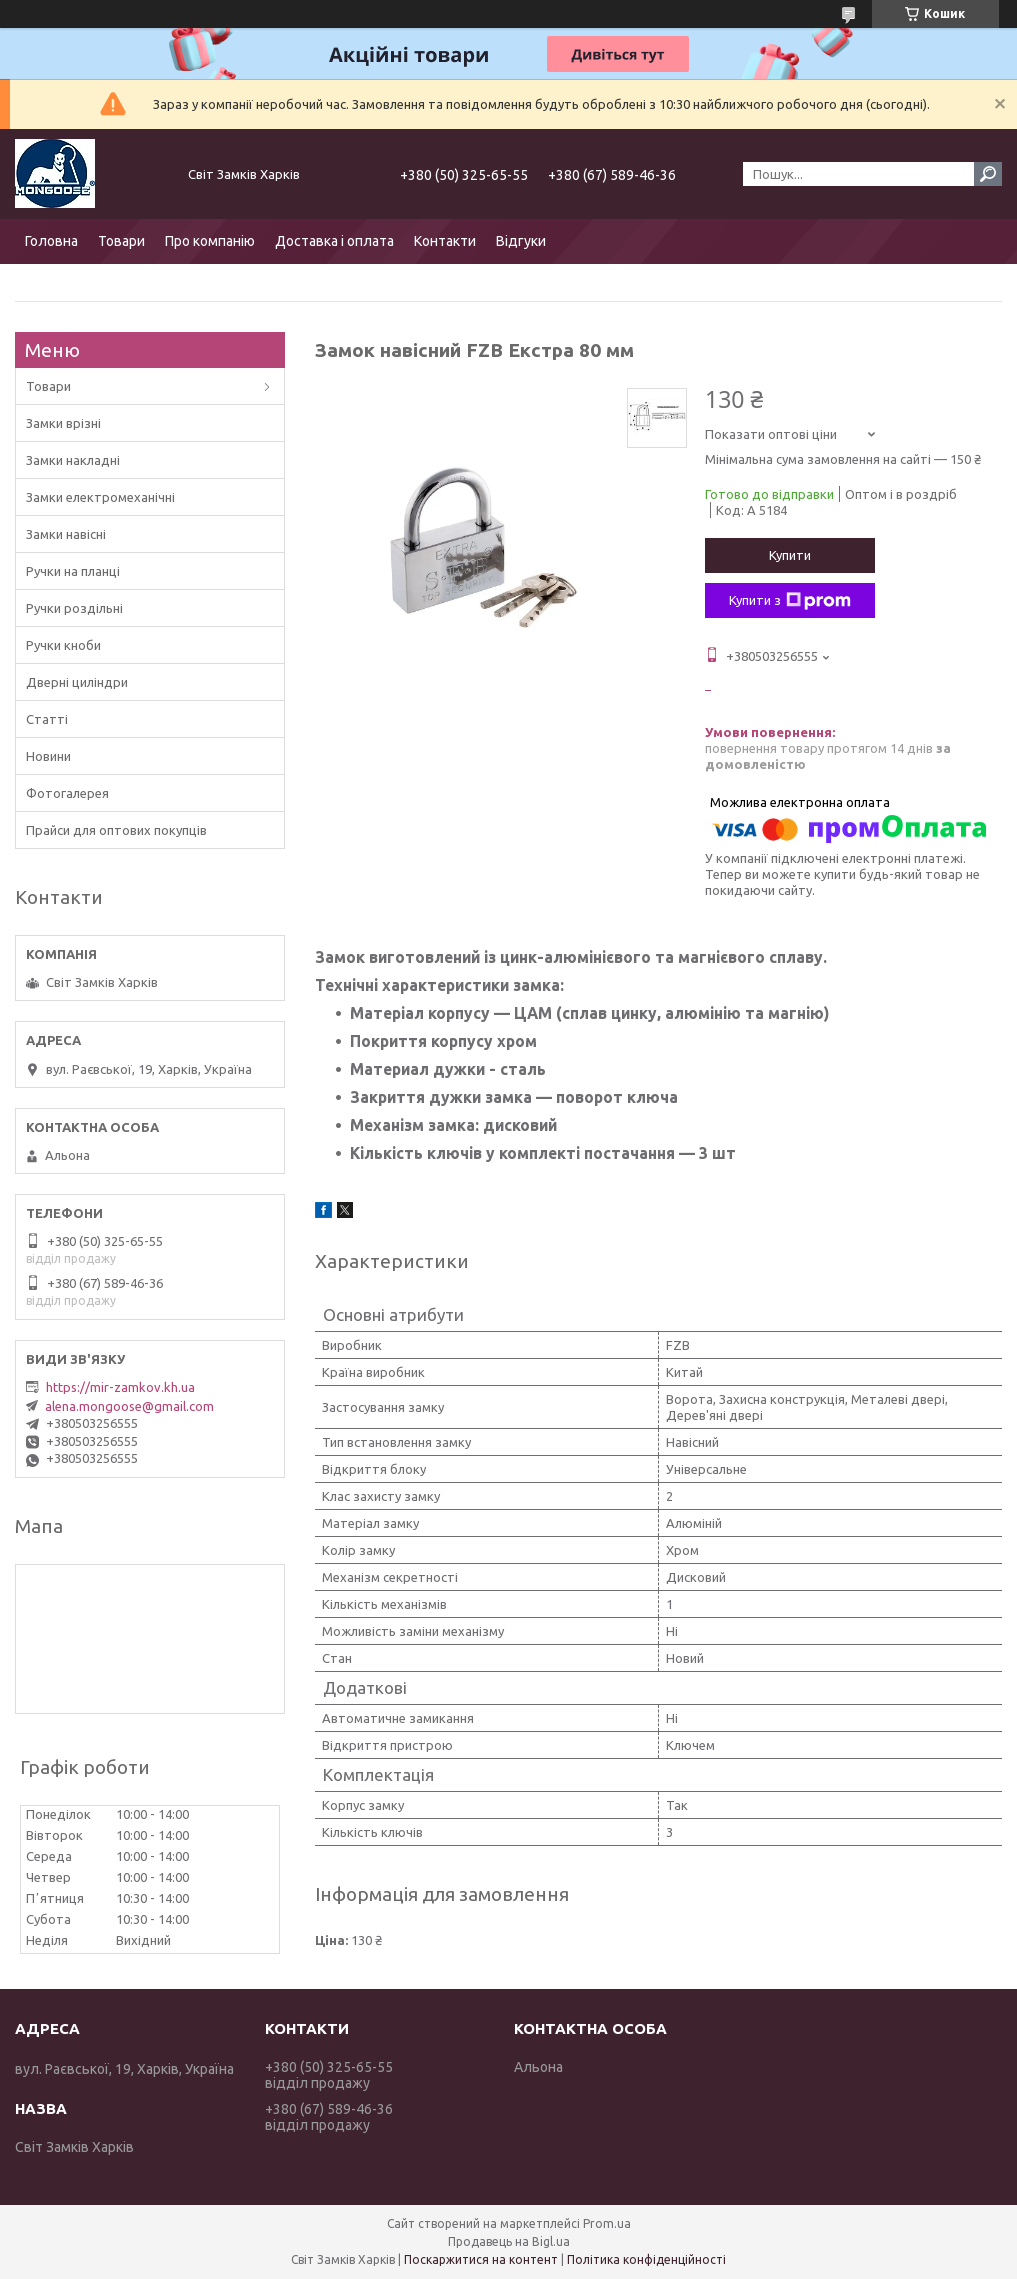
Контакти (445, 241)
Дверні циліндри (77, 682)
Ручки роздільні (74, 608)
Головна (51, 241)
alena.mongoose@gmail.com (129, 1406)
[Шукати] (988, 174)
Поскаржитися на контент (481, 2259)
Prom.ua (607, 2223)
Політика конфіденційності (646, 2259)
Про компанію (210, 241)
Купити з (790, 601)
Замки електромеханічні (100, 497)
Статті (47, 719)
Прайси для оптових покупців (116, 830)
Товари (121, 241)
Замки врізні (63, 423)
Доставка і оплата (334, 241)
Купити (790, 555)
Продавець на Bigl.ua (509, 2241)
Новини (48, 756)
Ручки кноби (63, 645)
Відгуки (521, 241)
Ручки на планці (73, 571)
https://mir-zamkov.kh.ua (120, 1387)
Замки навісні (66, 534)
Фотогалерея (67, 793)
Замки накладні (73, 460)
